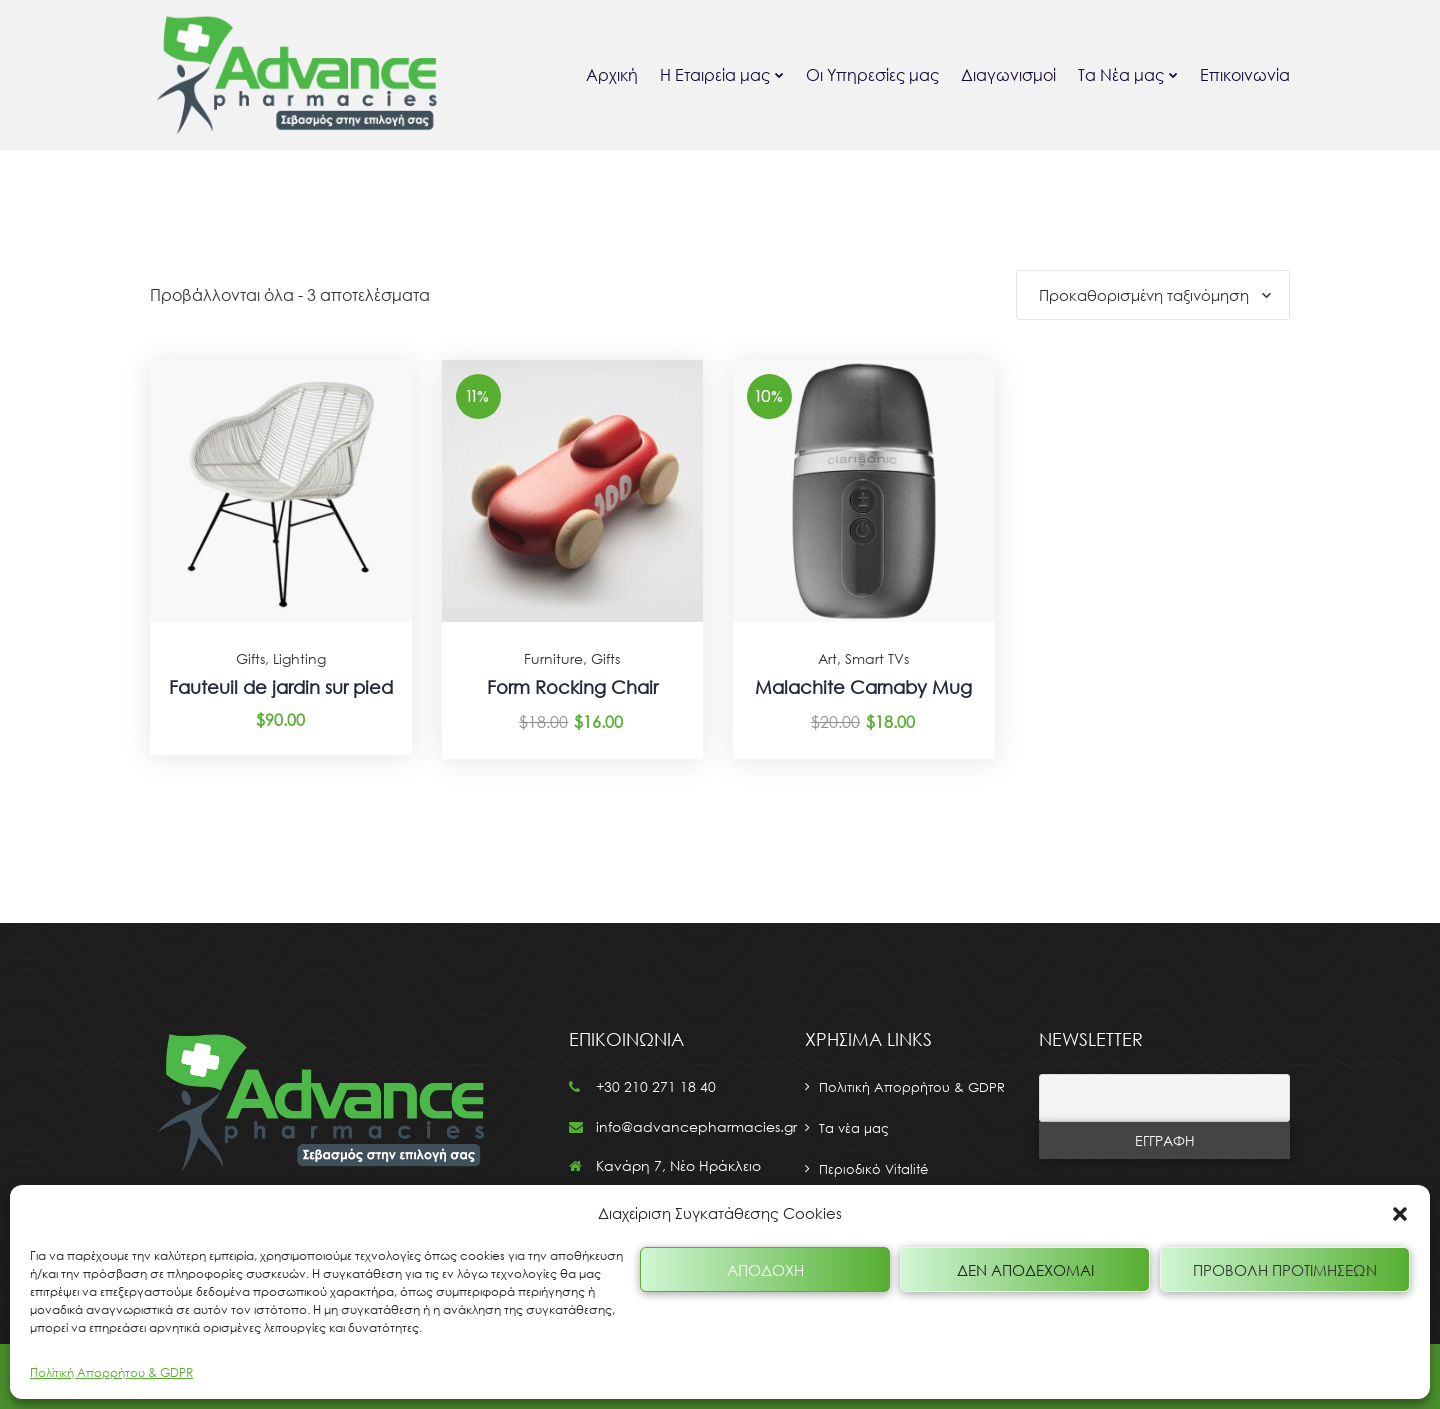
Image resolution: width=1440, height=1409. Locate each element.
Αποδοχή (765, 1270)
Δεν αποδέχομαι (1025, 1270)
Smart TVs (877, 658)
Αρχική (612, 75)
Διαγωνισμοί (1008, 75)
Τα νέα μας (854, 1128)
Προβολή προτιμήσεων (1285, 1270)
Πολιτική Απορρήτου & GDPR (912, 1087)
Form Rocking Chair (572, 687)
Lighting (299, 658)
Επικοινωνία (1245, 75)
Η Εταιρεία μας (715, 75)
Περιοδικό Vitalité (873, 1169)
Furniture (553, 658)
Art (827, 658)
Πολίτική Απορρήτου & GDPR (111, 1372)
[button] (1400, 1214)
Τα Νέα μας (1121, 75)
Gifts (250, 658)
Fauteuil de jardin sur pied (281, 687)
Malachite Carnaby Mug (863, 687)
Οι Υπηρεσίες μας (872, 75)
